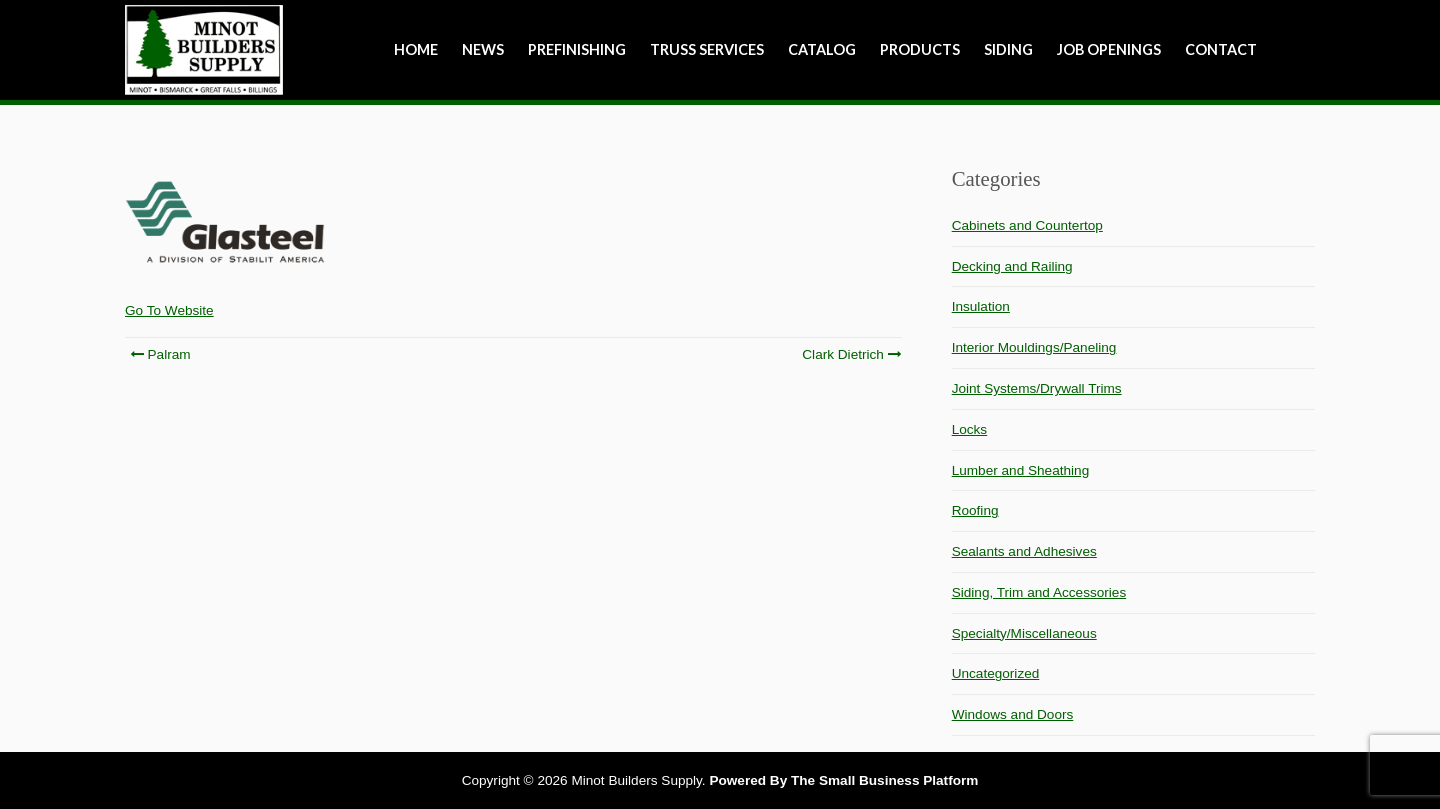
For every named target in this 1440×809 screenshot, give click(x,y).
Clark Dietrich (850, 354)
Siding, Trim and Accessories (1039, 592)
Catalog (822, 49)
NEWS (483, 49)
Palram (160, 354)
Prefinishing (577, 49)
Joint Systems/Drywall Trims (1037, 388)
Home (416, 49)
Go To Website (169, 310)
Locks (970, 429)
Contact (1221, 49)
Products (920, 49)
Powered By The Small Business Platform (843, 780)
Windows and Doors (1013, 714)
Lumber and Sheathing (1021, 470)
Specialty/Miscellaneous (1024, 633)
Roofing (975, 510)
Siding (1008, 49)
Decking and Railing (1012, 266)
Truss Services (707, 49)
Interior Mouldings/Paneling (1034, 347)
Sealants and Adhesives (1024, 551)
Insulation (981, 306)
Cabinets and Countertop (1027, 225)
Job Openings (1109, 49)
